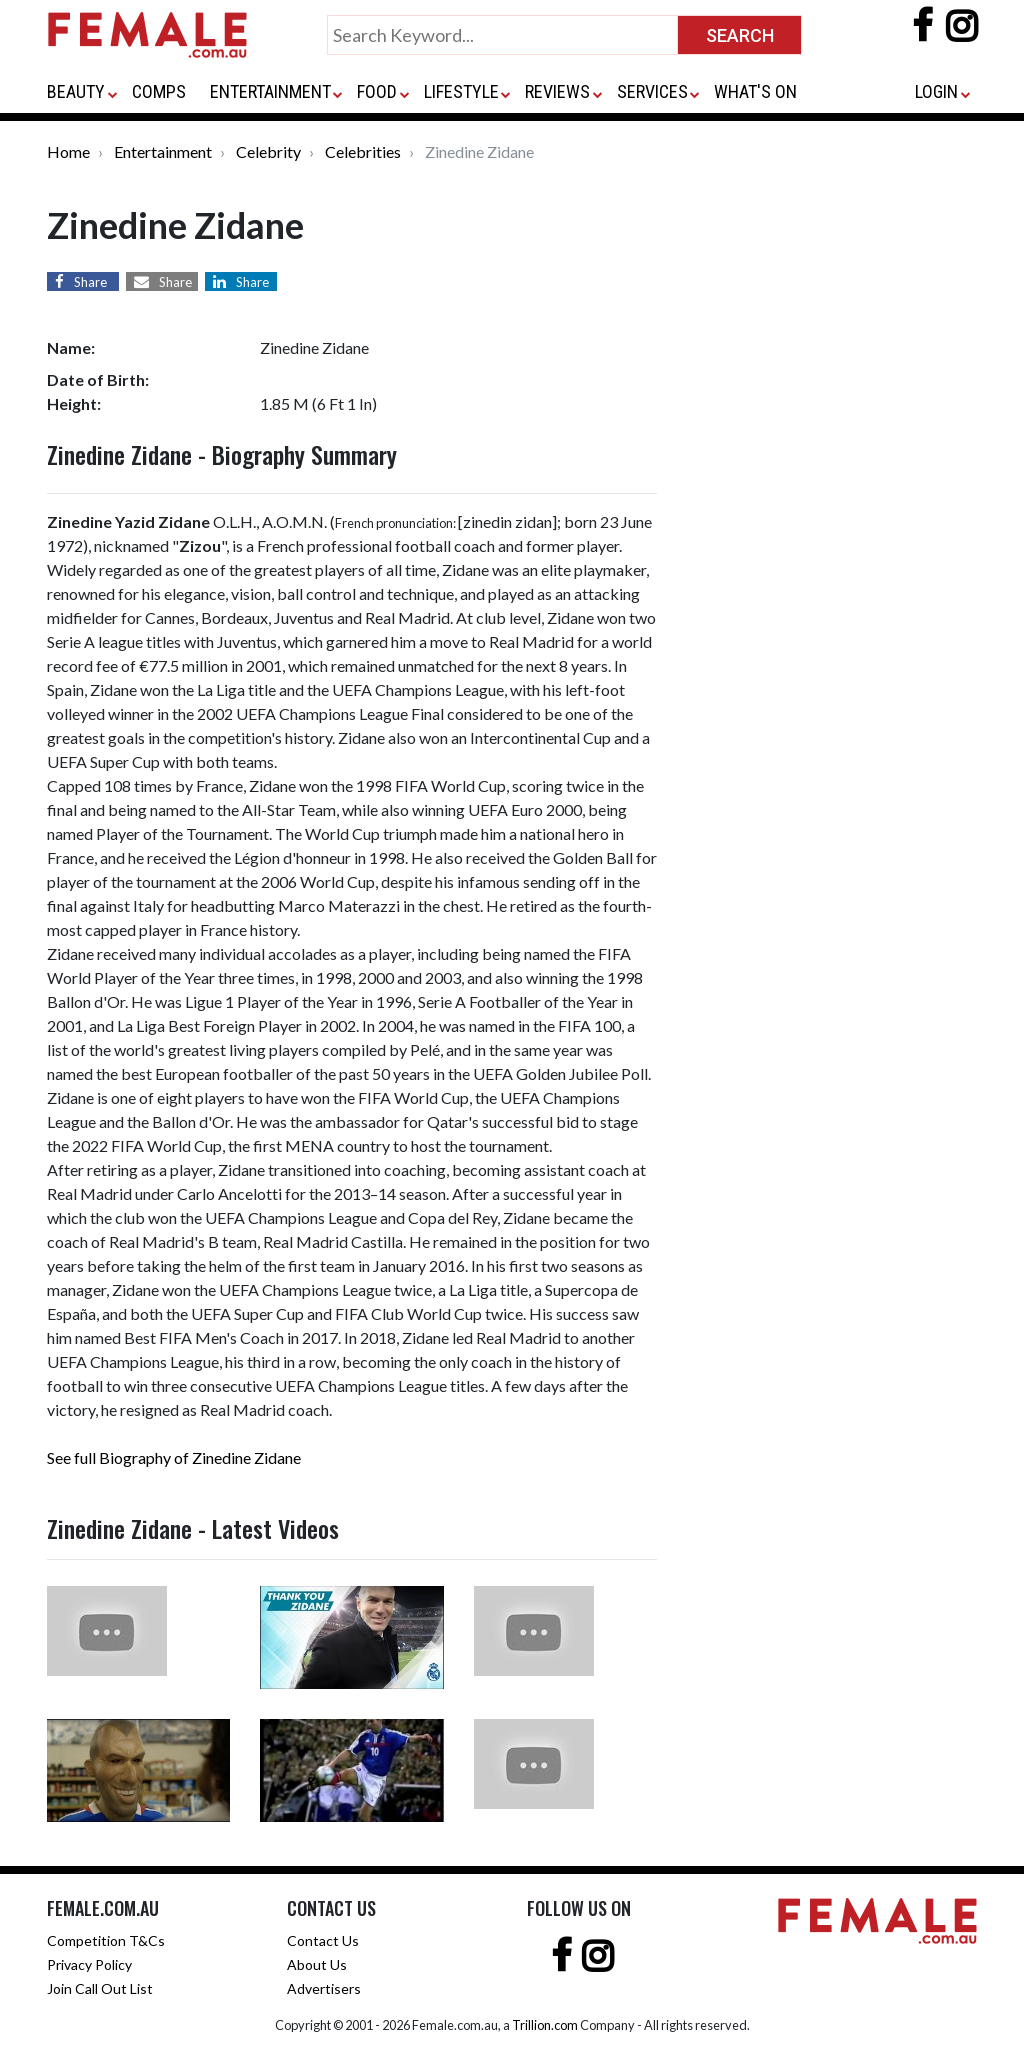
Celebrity (268, 151)
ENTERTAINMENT (270, 91)
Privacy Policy (89, 1964)
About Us (317, 1964)
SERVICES (652, 91)
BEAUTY (76, 91)
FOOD (377, 91)
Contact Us (323, 1940)
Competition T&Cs (106, 1940)
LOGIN (936, 91)
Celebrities (363, 151)
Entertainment (163, 151)
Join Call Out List (100, 1988)
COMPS (159, 91)
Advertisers (324, 1988)
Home (68, 151)
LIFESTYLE (461, 91)
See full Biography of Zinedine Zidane (174, 1457)
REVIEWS (557, 91)
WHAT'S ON (755, 91)
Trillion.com (545, 2025)
